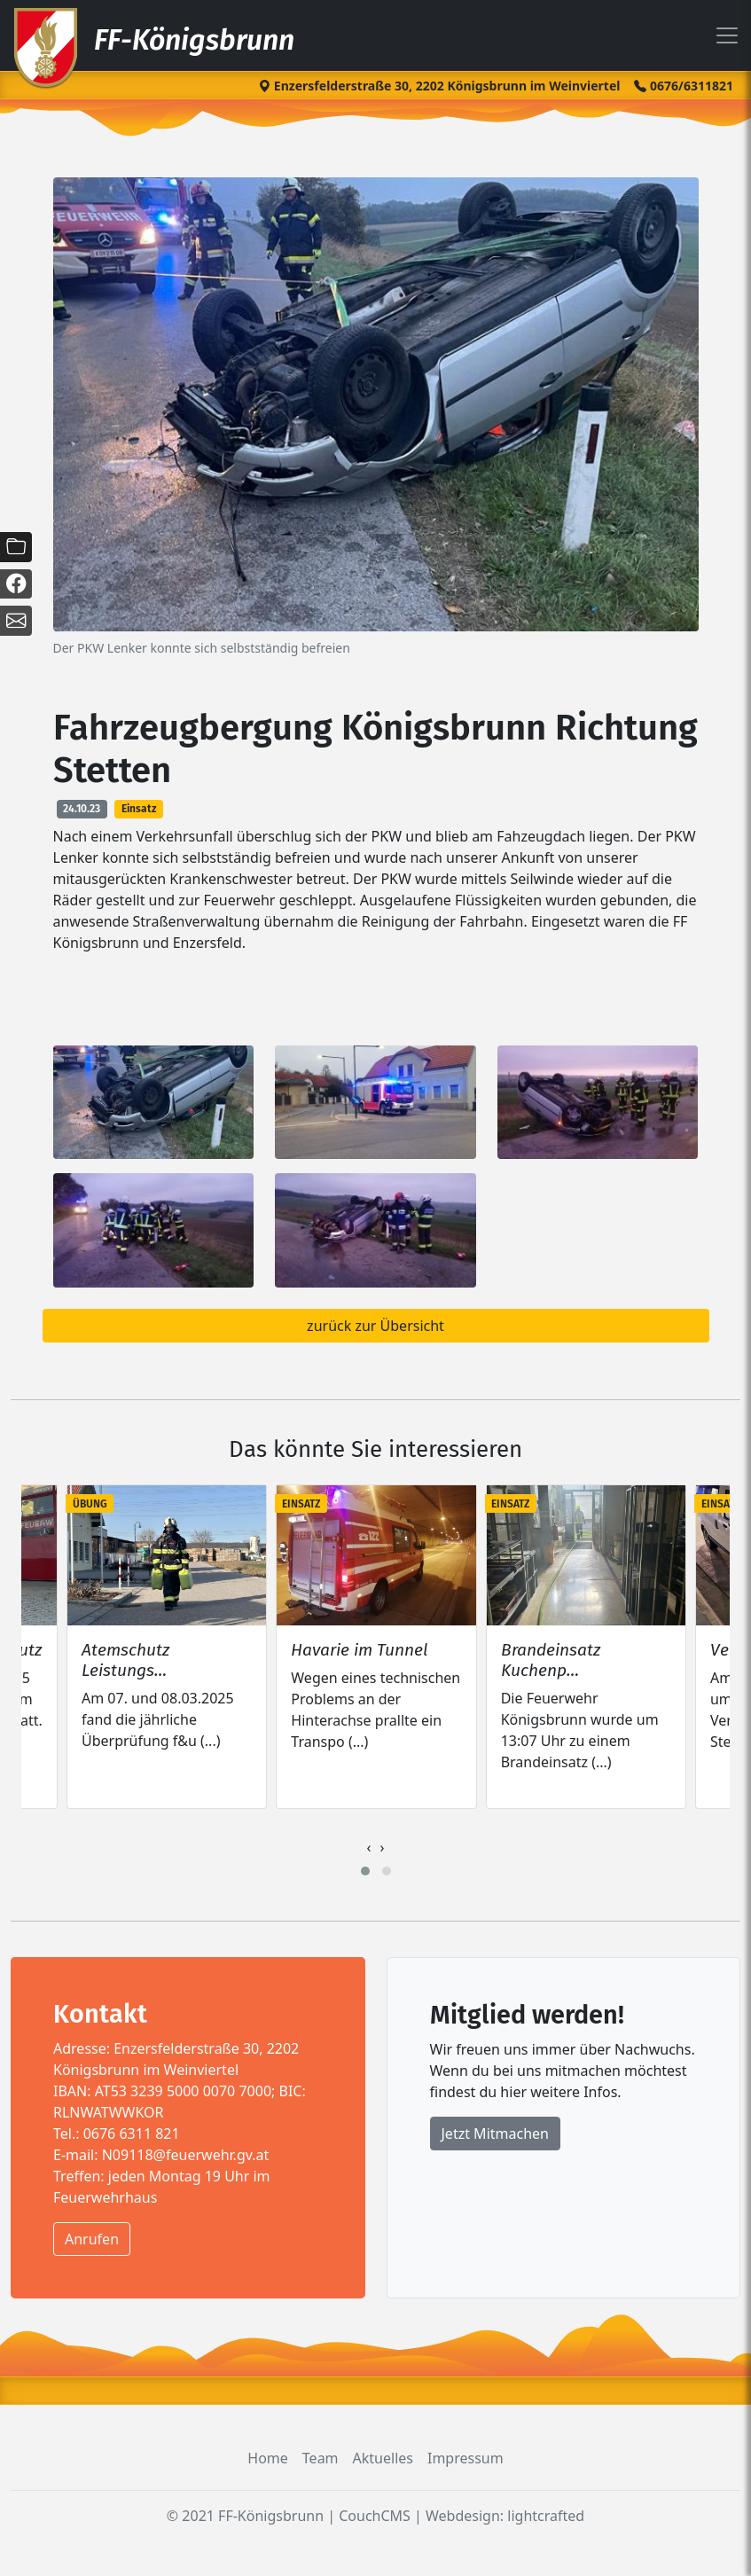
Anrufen (92, 2239)
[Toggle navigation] (727, 35)
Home (267, 2458)
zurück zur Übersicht (375, 1325)
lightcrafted (545, 2515)
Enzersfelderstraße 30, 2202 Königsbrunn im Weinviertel (439, 85)
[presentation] (369, 1847)
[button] (365, 1871)
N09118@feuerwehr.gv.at (186, 2155)
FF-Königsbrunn (152, 37)
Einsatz (138, 809)
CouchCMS (375, 2515)
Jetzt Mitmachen (495, 2133)
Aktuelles (383, 2458)
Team (320, 2458)
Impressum (465, 2458)
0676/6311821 (683, 85)
